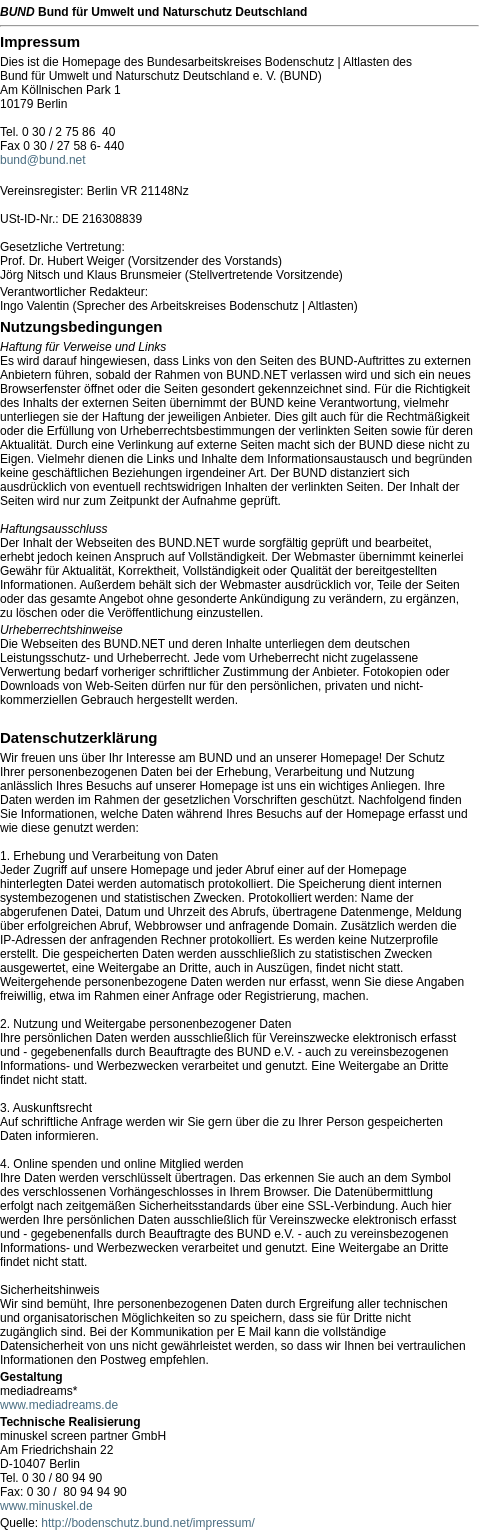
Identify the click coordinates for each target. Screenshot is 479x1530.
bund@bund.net (43, 160)
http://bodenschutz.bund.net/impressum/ (147, 1523)
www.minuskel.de (46, 1506)
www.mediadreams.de (59, 1405)
